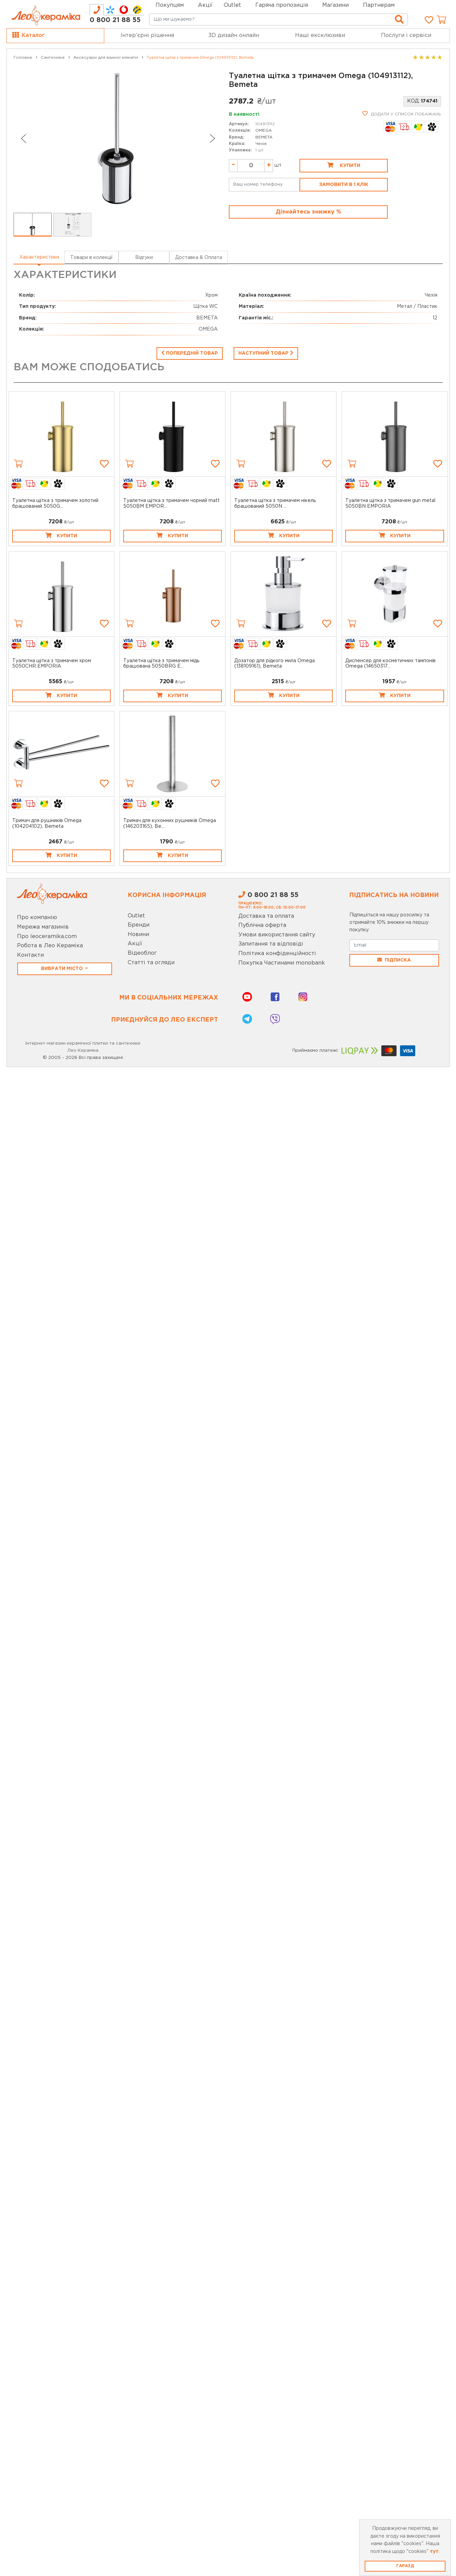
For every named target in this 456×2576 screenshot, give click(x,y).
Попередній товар (189, 352)
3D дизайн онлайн (233, 35)
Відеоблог (142, 953)
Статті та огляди (151, 962)
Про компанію (37, 917)
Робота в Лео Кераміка (50, 945)
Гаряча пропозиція (281, 5)
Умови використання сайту (276, 934)
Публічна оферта (262, 925)
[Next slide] (212, 138)
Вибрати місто (62, 969)
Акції (205, 5)
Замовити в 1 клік (343, 185)
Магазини (335, 5)
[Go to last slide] (23, 138)
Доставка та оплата (266, 916)
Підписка (394, 959)
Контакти (30, 955)
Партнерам (379, 5)
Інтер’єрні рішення (147, 35)
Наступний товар (265, 352)
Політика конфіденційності (277, 953)
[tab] (97, 9)
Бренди (138, 925)
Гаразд (405, 2566)
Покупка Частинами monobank (281, 963)
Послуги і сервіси (406, 35)
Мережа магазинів (43, 927)
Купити (343, 165)
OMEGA (263, 130)
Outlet (136, 915)
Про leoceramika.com (47, 936)
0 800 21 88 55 (115, 20)
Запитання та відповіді (270, 944)
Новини (138, 934)
